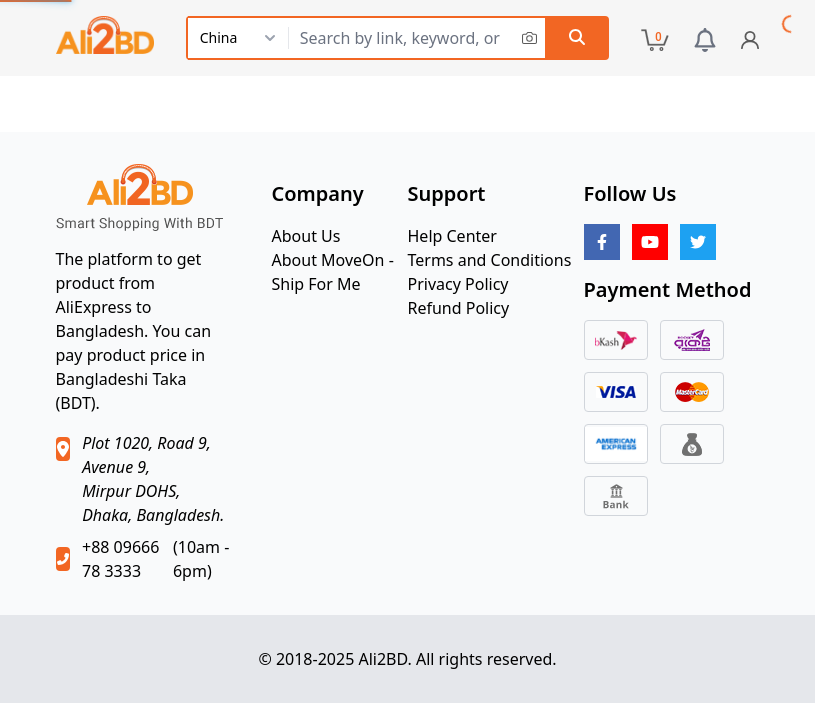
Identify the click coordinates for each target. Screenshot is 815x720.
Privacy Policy (458, 284)
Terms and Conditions (490, 260)
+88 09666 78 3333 (120, 559)
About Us (306, 236)
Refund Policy (459, 308)
